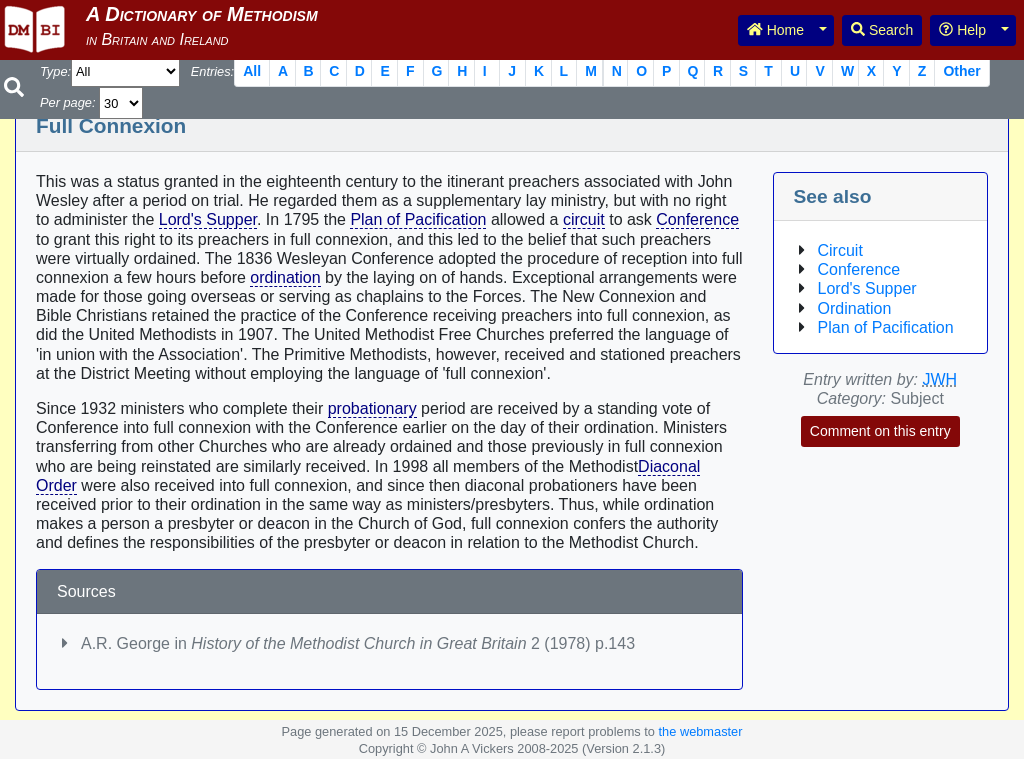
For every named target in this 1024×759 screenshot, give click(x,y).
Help (962, 30)
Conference (697, 219)
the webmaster (701, 731)
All (252, 71)
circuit (584, 219)
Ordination (855, 308)
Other (961, 71)
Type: (55, 71)
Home (775, 30)
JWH (940, 379)
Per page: (68, 102)
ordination (285, 277)
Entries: (212, 71)
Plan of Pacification (418, 219)
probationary (372, 408)
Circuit (840, 250)
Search (882, 30)
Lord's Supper (208, 219)
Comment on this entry (880, 431)
